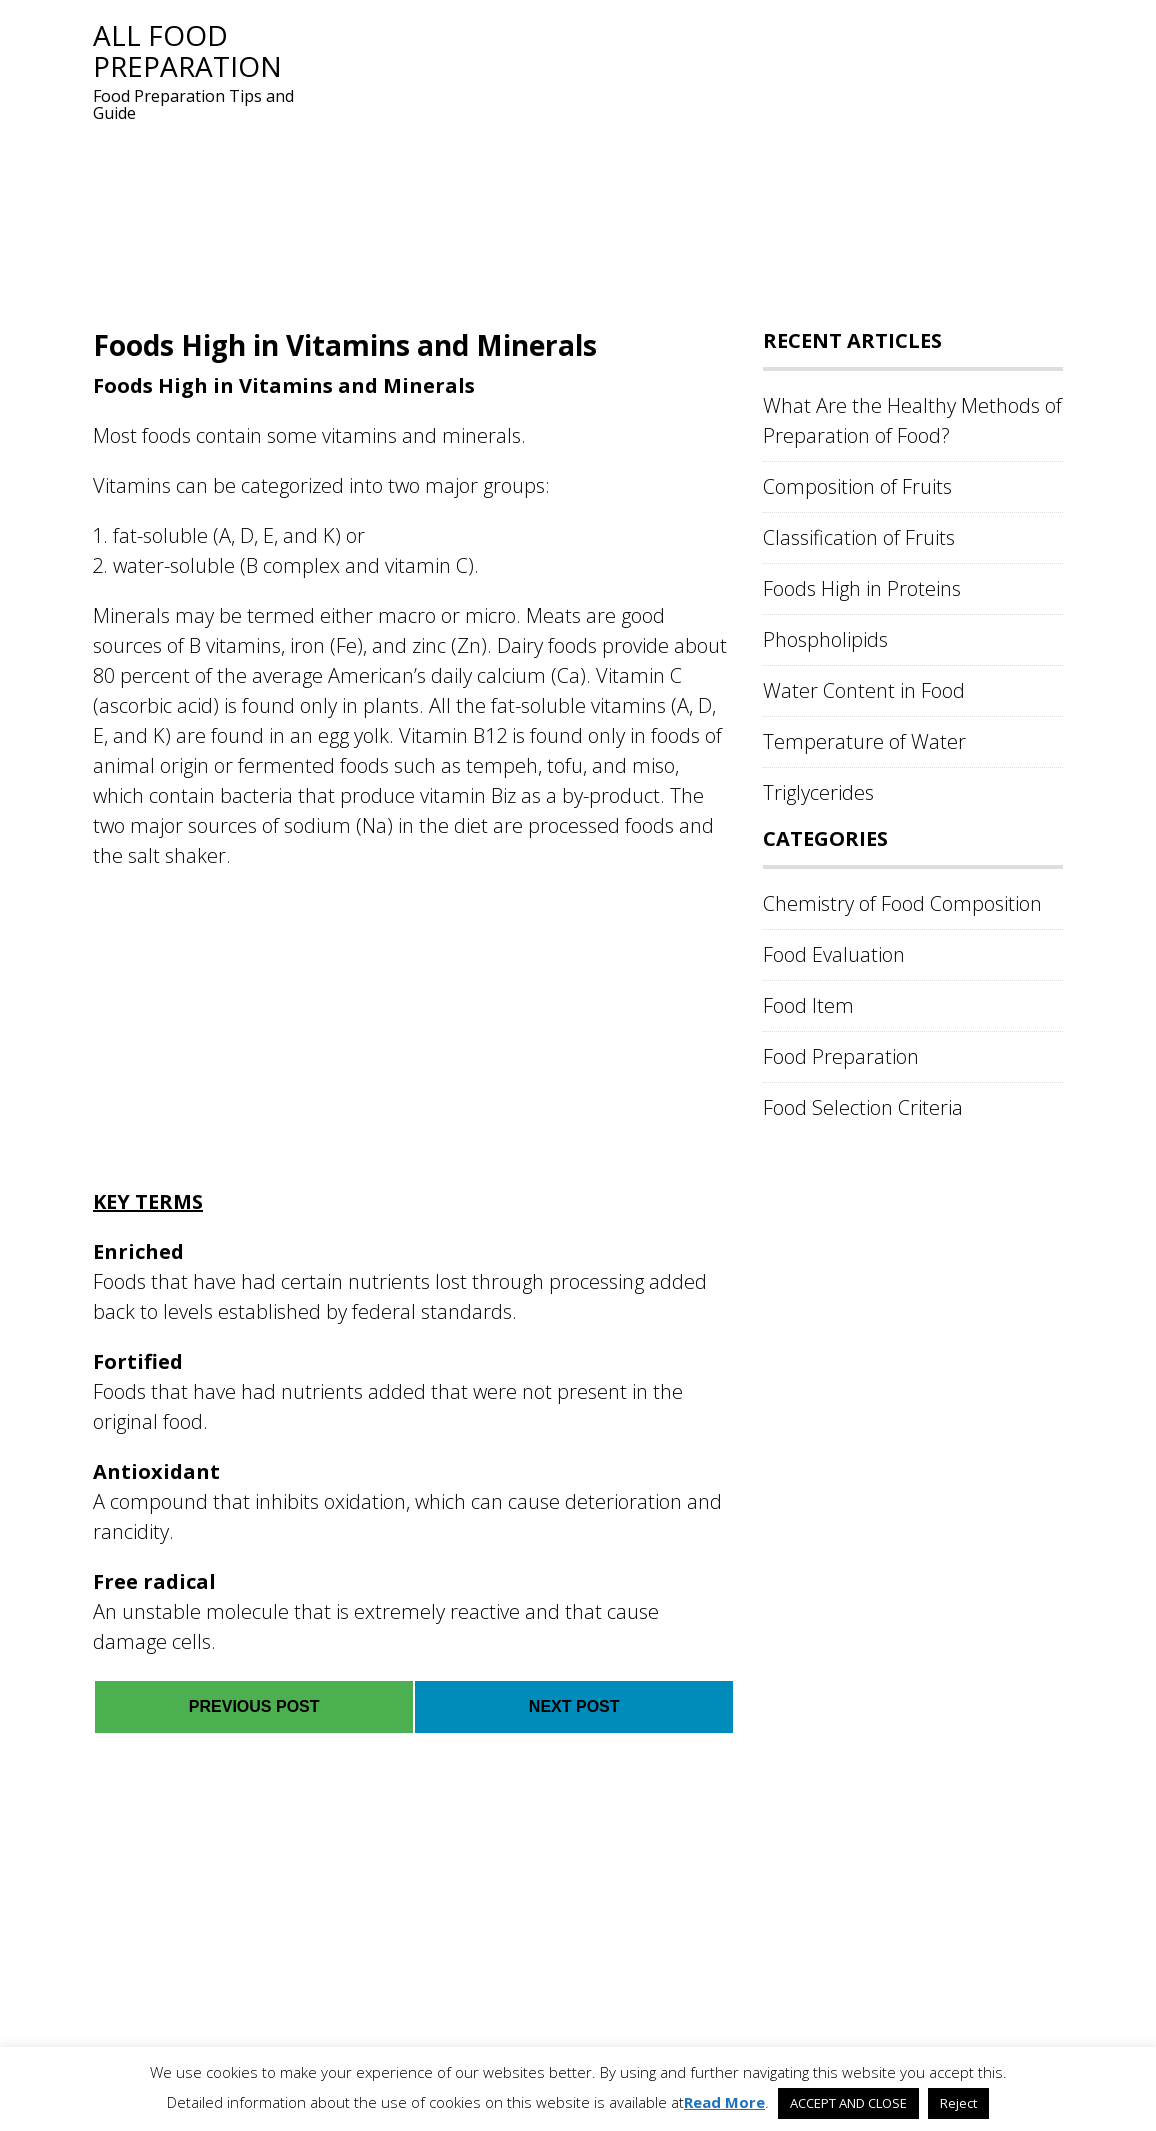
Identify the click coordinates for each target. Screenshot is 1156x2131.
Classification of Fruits (859, 537)
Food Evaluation (834, 954)
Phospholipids (825, 639)
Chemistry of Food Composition (902, 903)
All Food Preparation (187, 50)
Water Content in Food (864, 690)
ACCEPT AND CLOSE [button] (848, 2103)
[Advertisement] (693, 160)
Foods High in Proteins (862, 588)
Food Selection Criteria (863, 1107)
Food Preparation (841, 1056)
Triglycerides (818, 792)
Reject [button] (958, 2103)
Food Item (808, 1005)
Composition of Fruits (857, 486)
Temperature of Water (864, 741)
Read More (724, 2102)
